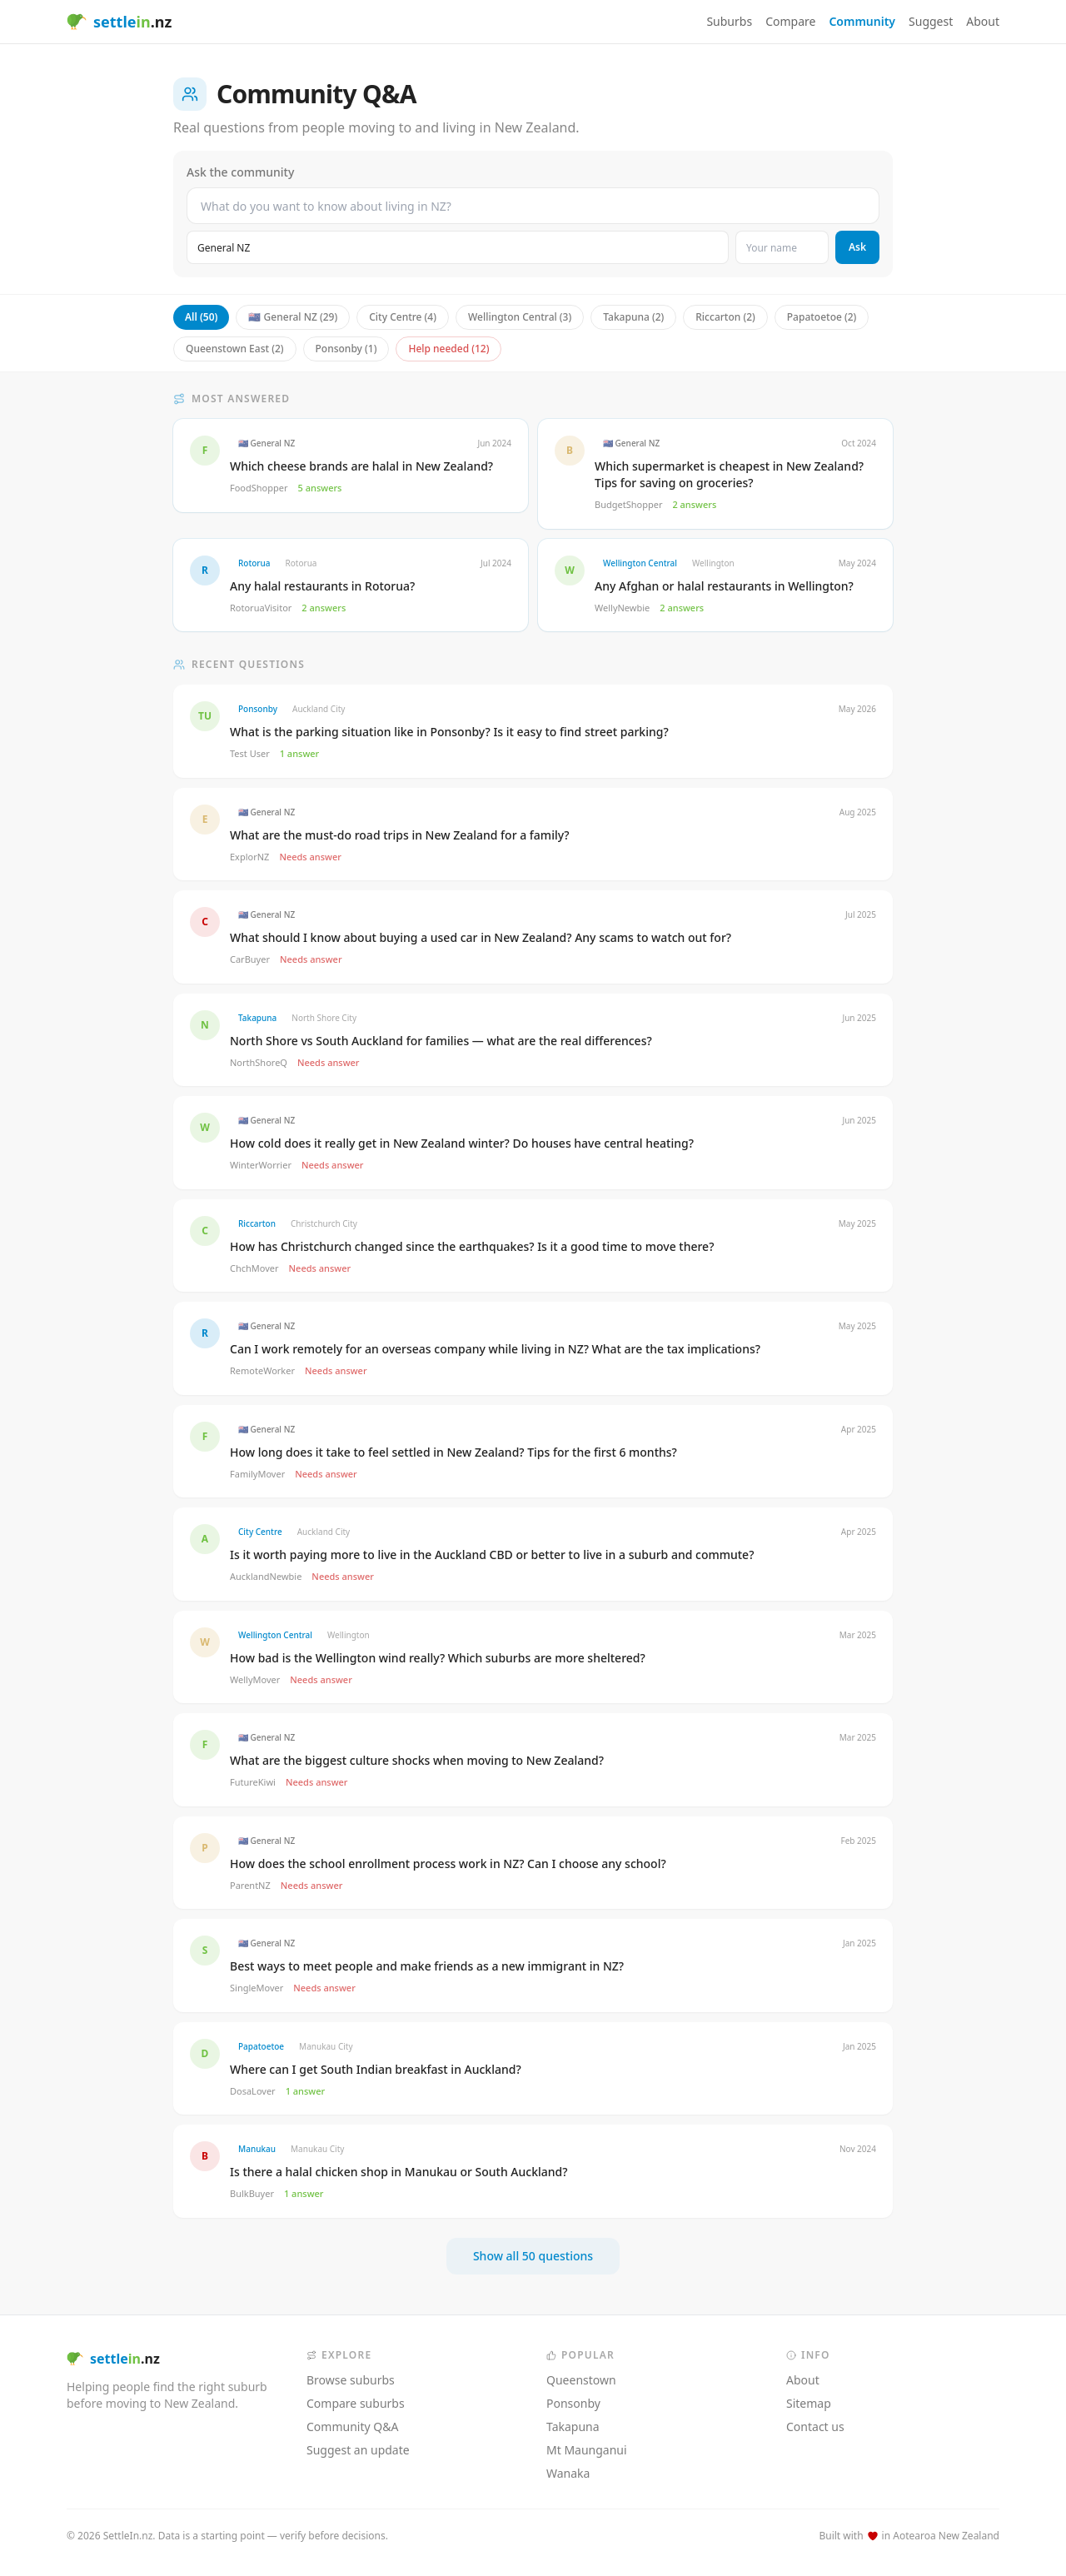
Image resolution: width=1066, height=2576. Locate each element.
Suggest (931, 21)
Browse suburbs (350, 2380)
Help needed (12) (448, 348)
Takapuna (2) (633, 317)
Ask (857, 247)
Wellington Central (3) (519, 317)
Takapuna (573, 2426)
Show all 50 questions (533, 2256)
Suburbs (729, 21)
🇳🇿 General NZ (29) (292, 317)
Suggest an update (358, 2450)
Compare (790, 21)
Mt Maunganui (586, 2450)
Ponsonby (573, 2403)
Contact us (815, 2426)
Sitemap (808, 2403)
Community (862, 21)
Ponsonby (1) (346, 348)
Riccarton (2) (725, 317)
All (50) (201, 317)
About (982, 21)
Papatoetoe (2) (822, 317)
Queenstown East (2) (235, 348)
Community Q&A (352, 2426)
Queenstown (581, 2380)
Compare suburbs (355, 2403)
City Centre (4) (402, 317)
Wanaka (568, 2473)
